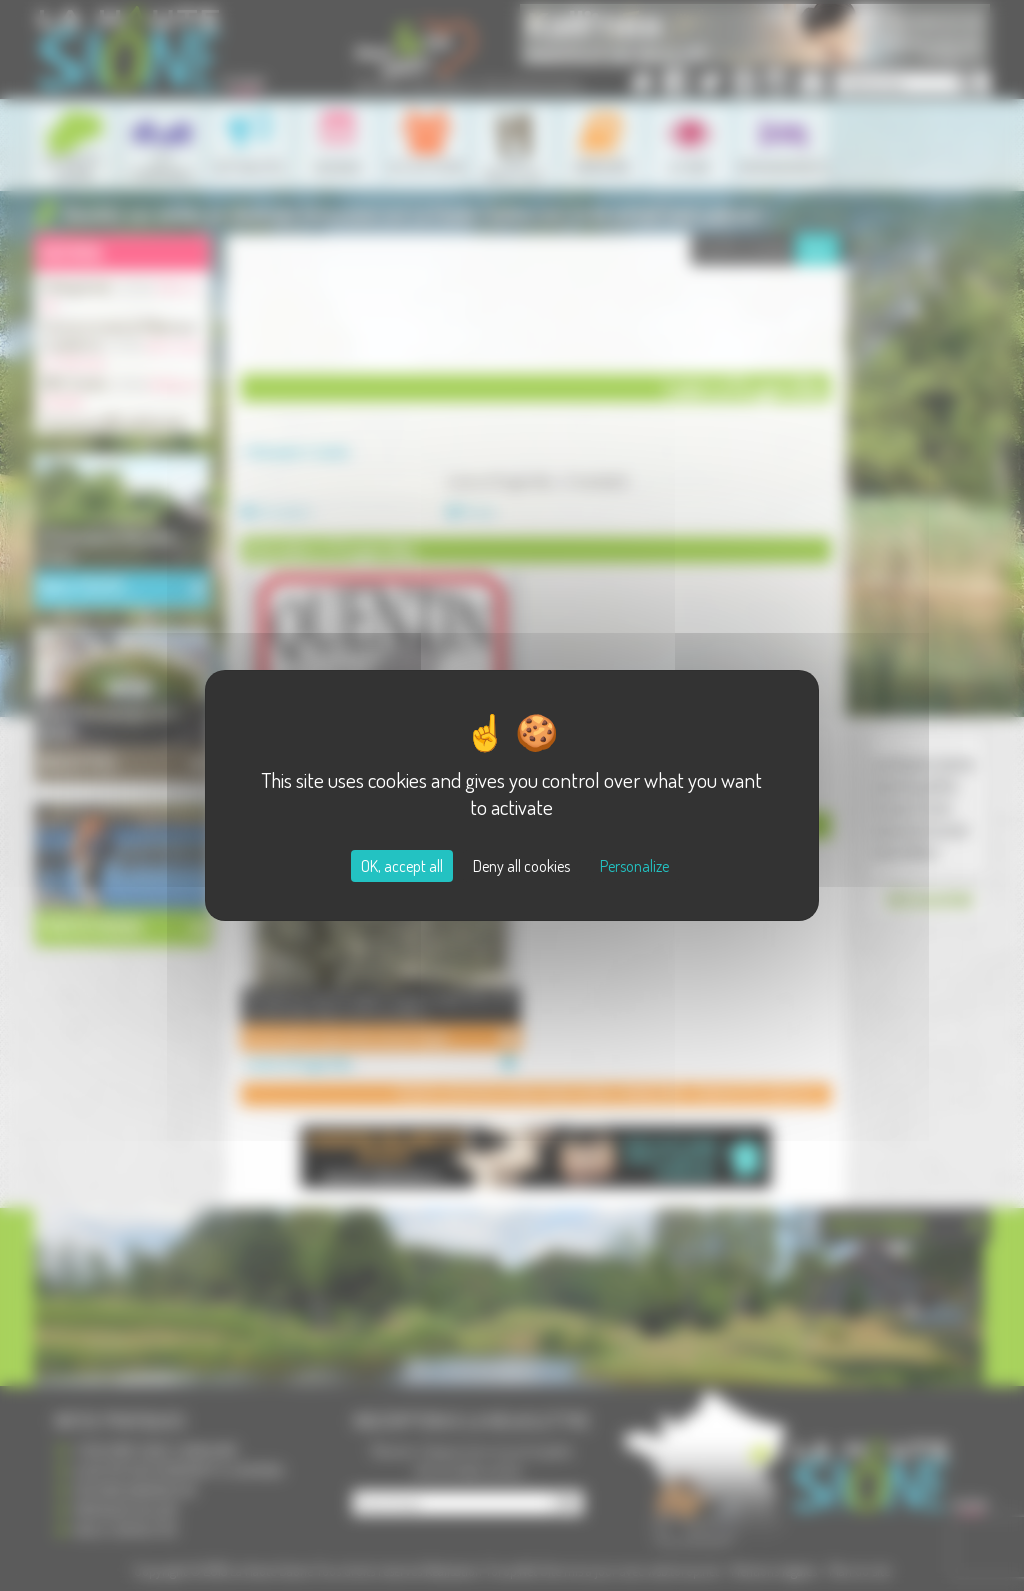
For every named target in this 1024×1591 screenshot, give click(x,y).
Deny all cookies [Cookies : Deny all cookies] (521, 866)
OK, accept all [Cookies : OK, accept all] (402, 866)
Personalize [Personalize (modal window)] (634, 866)
